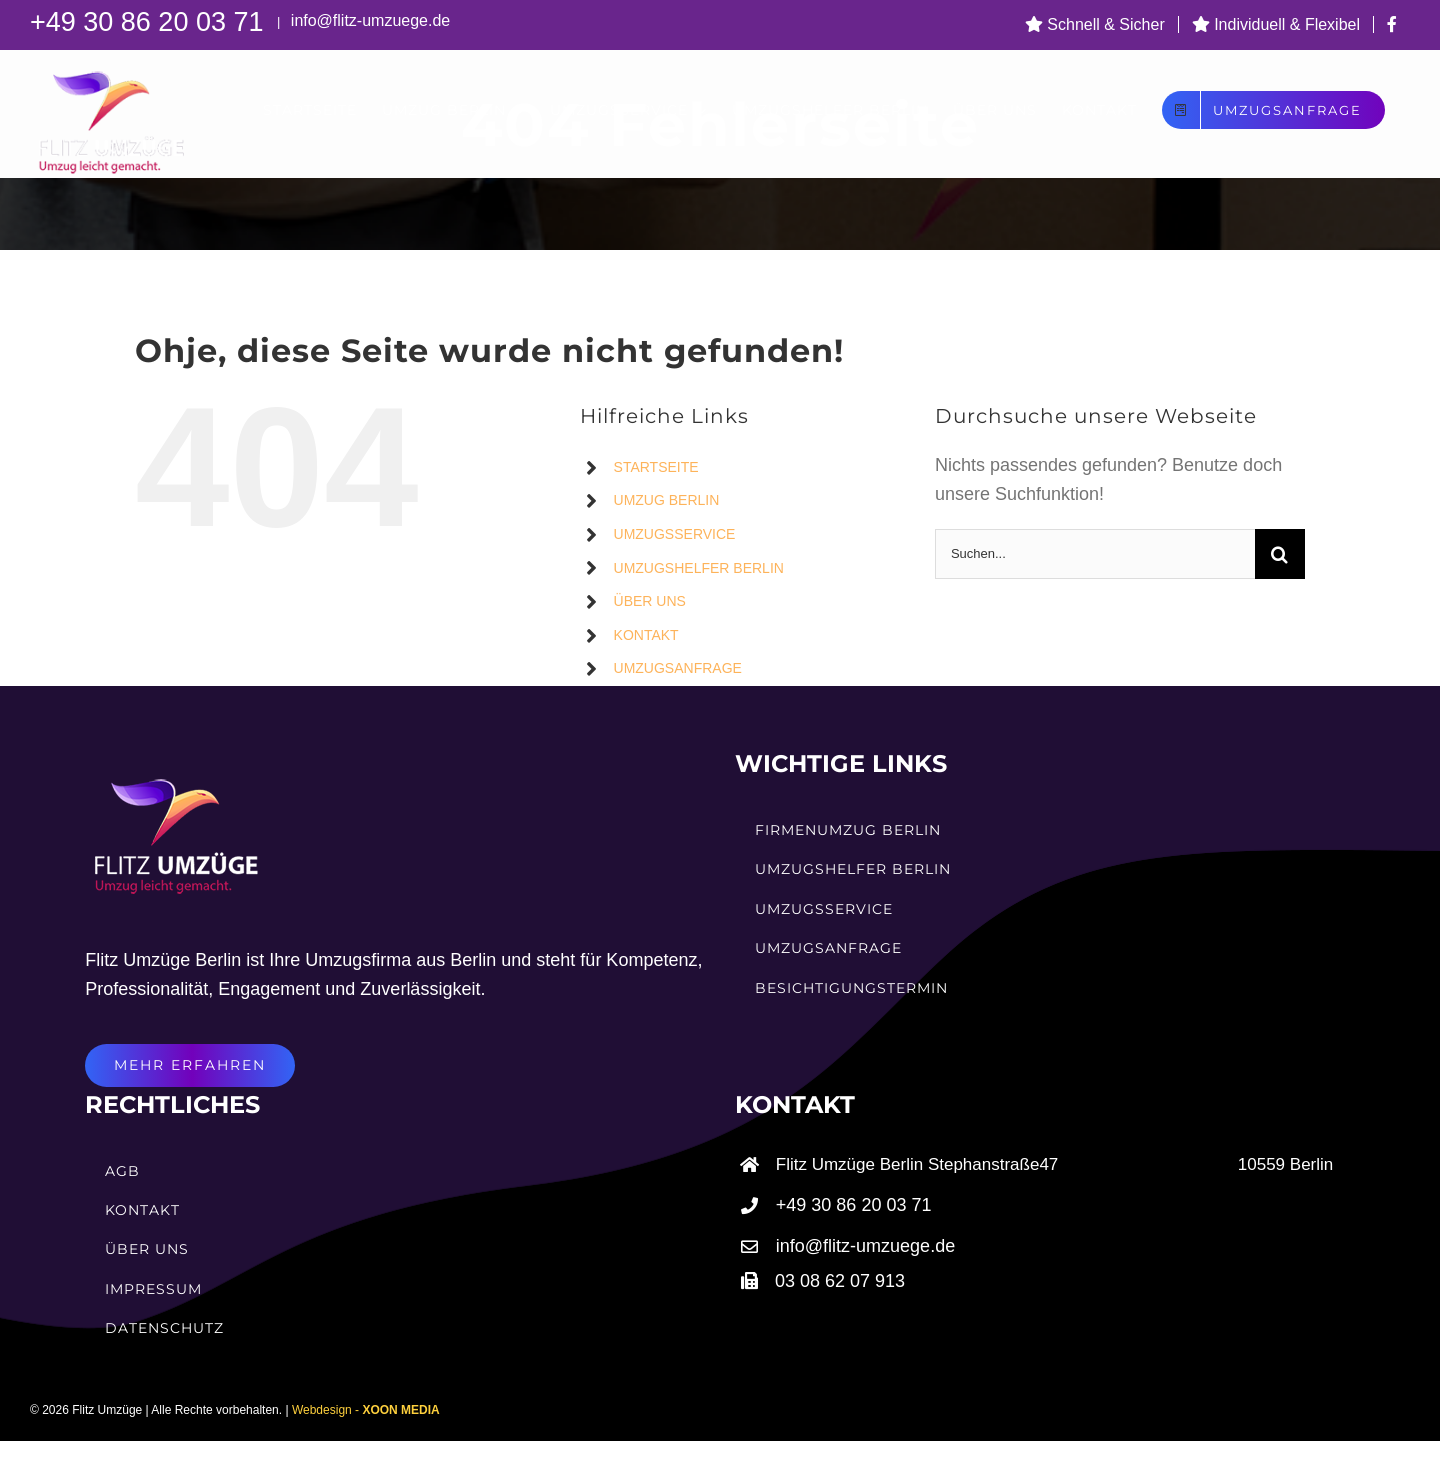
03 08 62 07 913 (840, 1281)
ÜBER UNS (650, 601)
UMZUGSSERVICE (675, 534)
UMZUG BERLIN (667, 500)
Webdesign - (366, 1410)
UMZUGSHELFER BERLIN (699, 568)
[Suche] (1280, 554)
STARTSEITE (656, 467)
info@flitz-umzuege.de (368, 20)
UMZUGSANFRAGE (678, 668)
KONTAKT (646, 635)
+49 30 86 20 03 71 (150, 22)
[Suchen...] (1095, 554)
